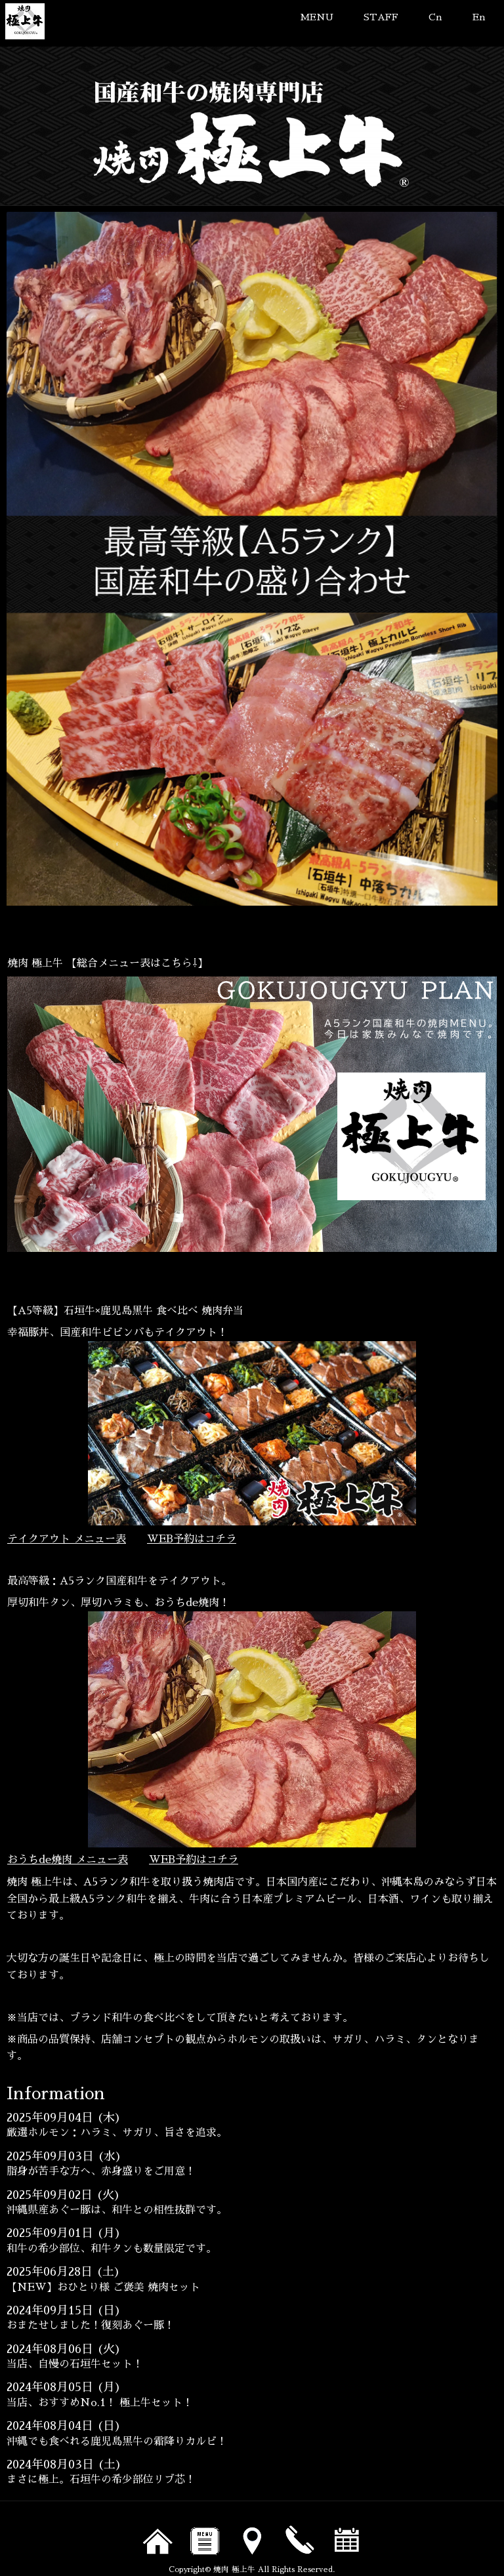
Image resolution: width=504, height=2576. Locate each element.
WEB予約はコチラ (191, 1539)
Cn (435, 17)
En (479, 17)
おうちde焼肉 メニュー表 (67, 1860)
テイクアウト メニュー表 (66, 1539)
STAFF (381, 17)
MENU (316, 17)
